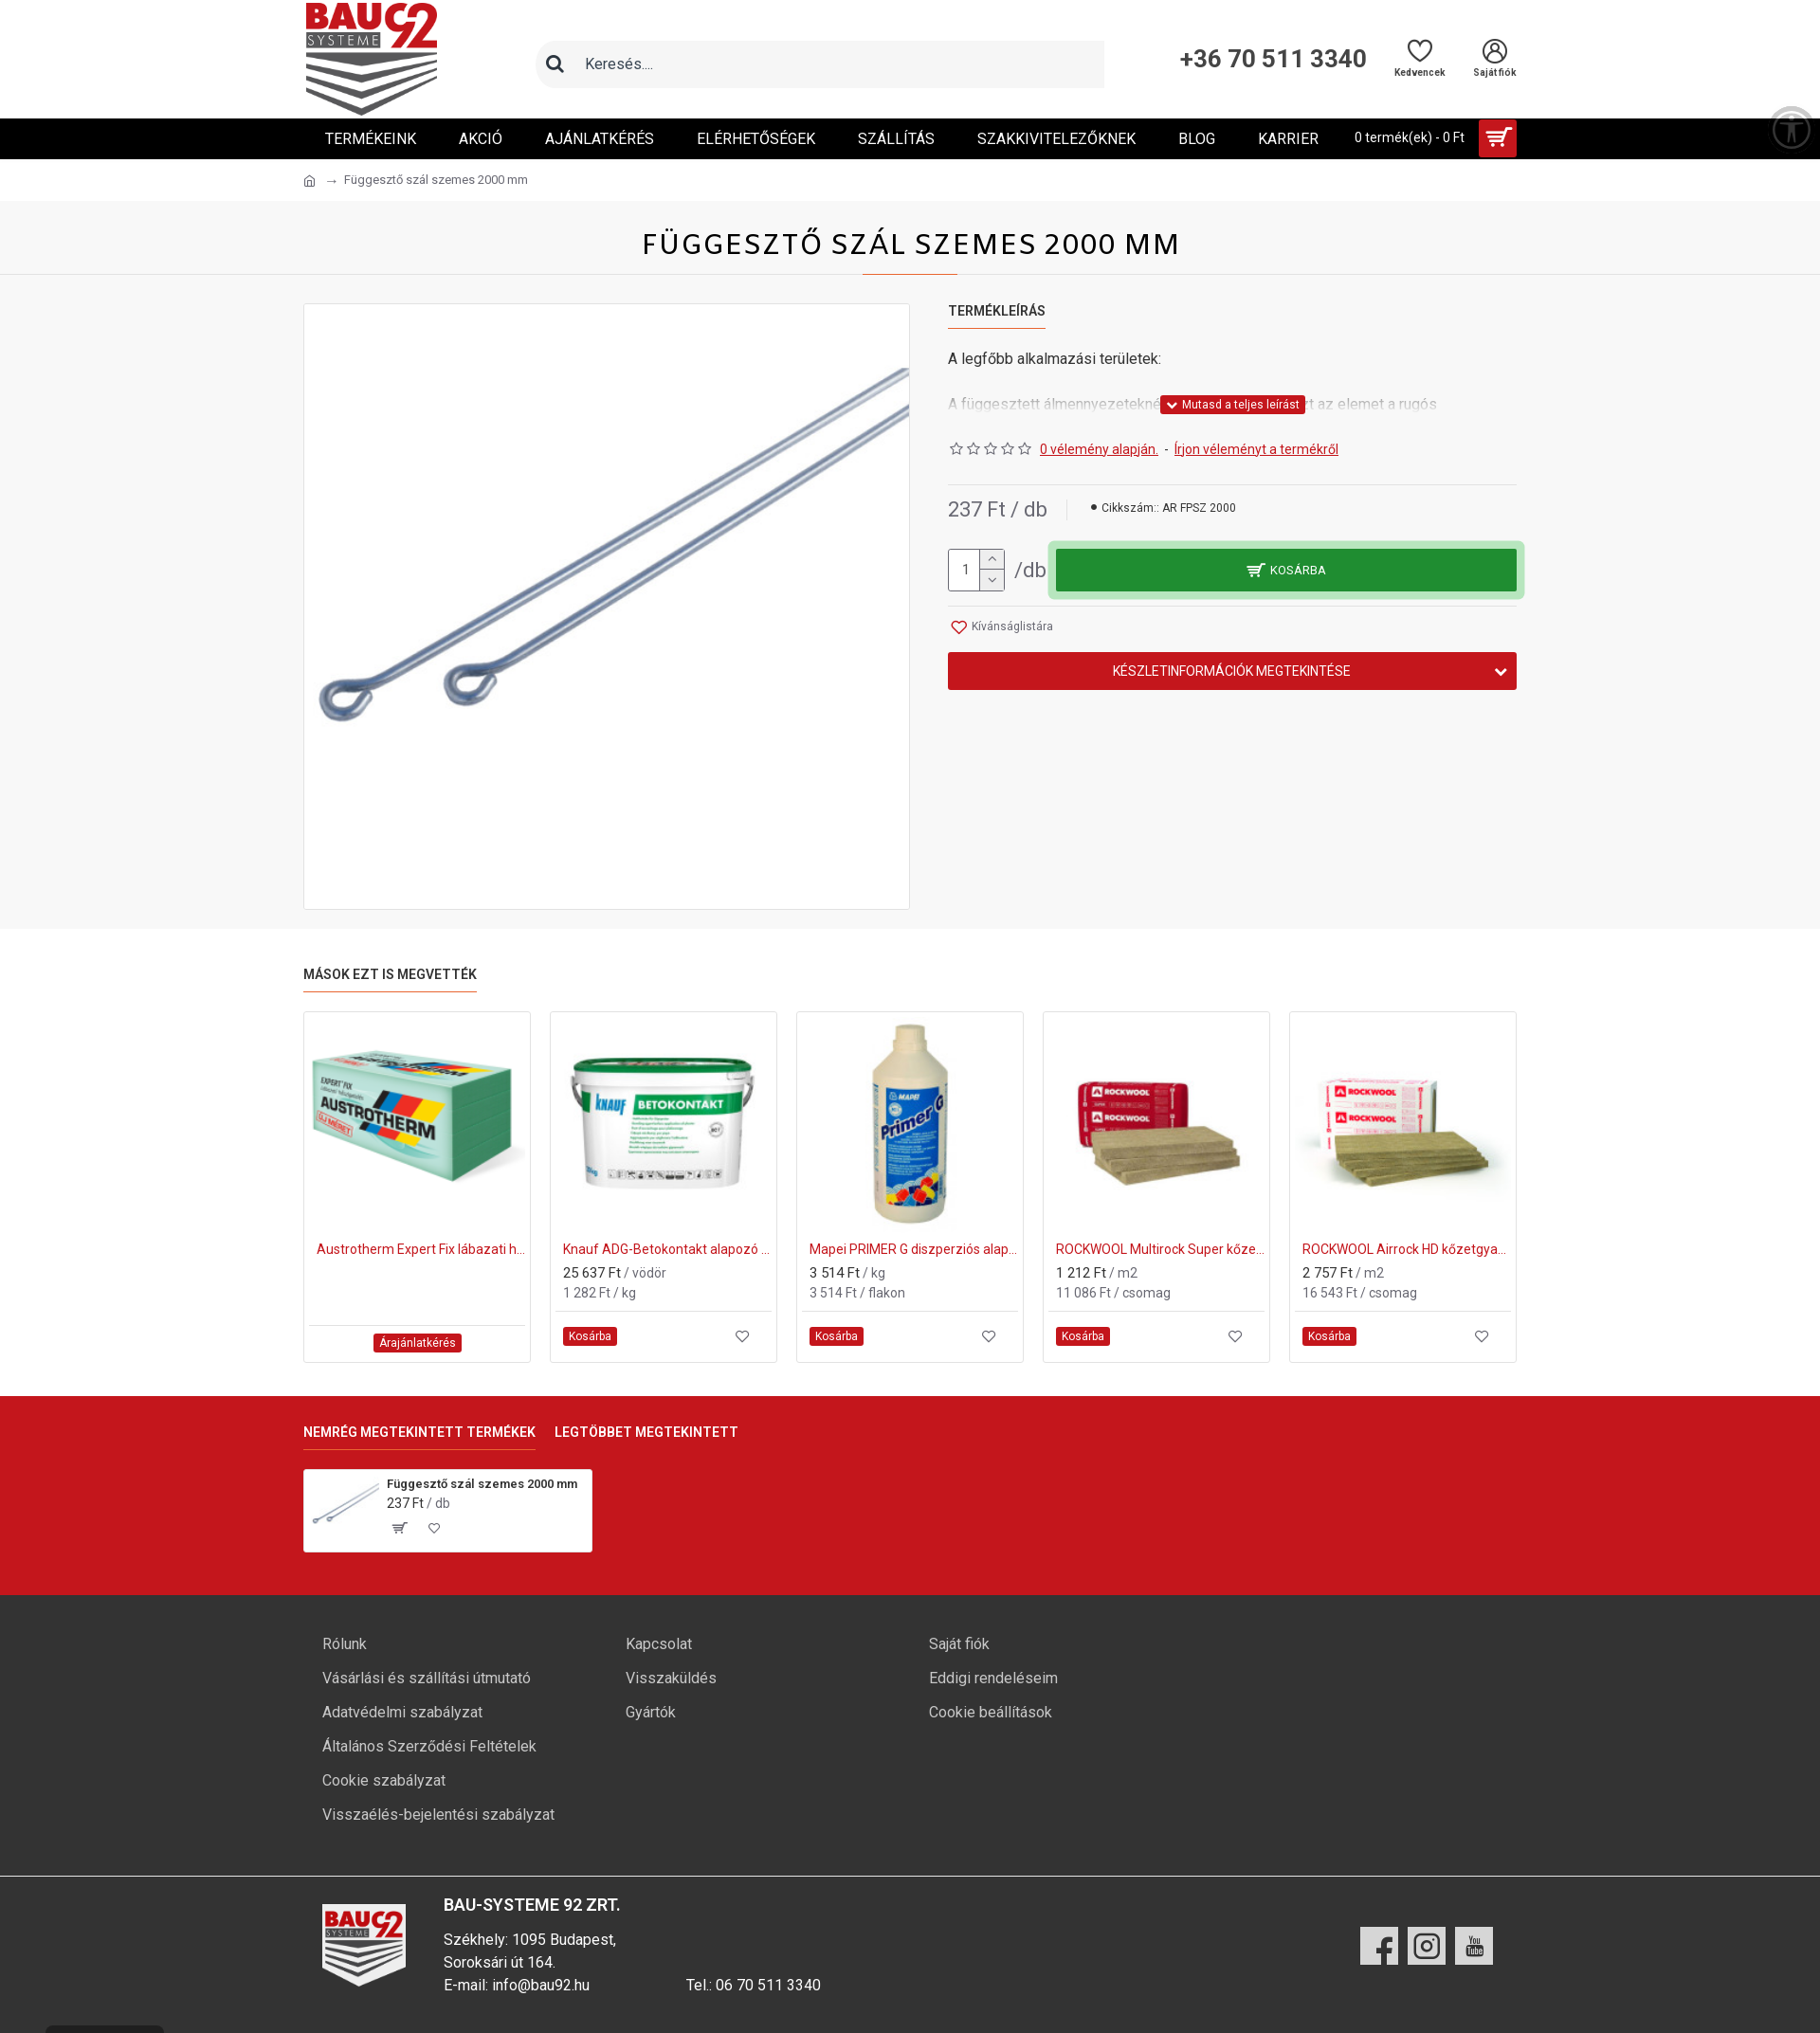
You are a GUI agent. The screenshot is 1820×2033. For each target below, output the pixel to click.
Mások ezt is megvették (390, 974)
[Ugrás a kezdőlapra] (309, 181)
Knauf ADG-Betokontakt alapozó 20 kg (667, 1249)
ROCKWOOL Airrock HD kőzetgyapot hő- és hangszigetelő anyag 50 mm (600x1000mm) (1406, 1249)
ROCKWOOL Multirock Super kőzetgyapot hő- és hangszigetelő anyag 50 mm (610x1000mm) (1160, 1249)
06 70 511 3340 (768, 1985)
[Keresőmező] (838, 64)
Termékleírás (997, 310)
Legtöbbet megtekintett (646, 1432)
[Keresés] (554, 64)
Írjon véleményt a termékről (1256, 449)
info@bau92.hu (541, 1985)
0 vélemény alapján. (1099, 449)
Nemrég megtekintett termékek (419, 1432)
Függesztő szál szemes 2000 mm (482, 1484)
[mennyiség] (976, 570)
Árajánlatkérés (417, 1343)
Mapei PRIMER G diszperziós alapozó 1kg (914, 1249)
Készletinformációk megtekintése (1232, 671)
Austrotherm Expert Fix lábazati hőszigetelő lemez (421, 1249)
